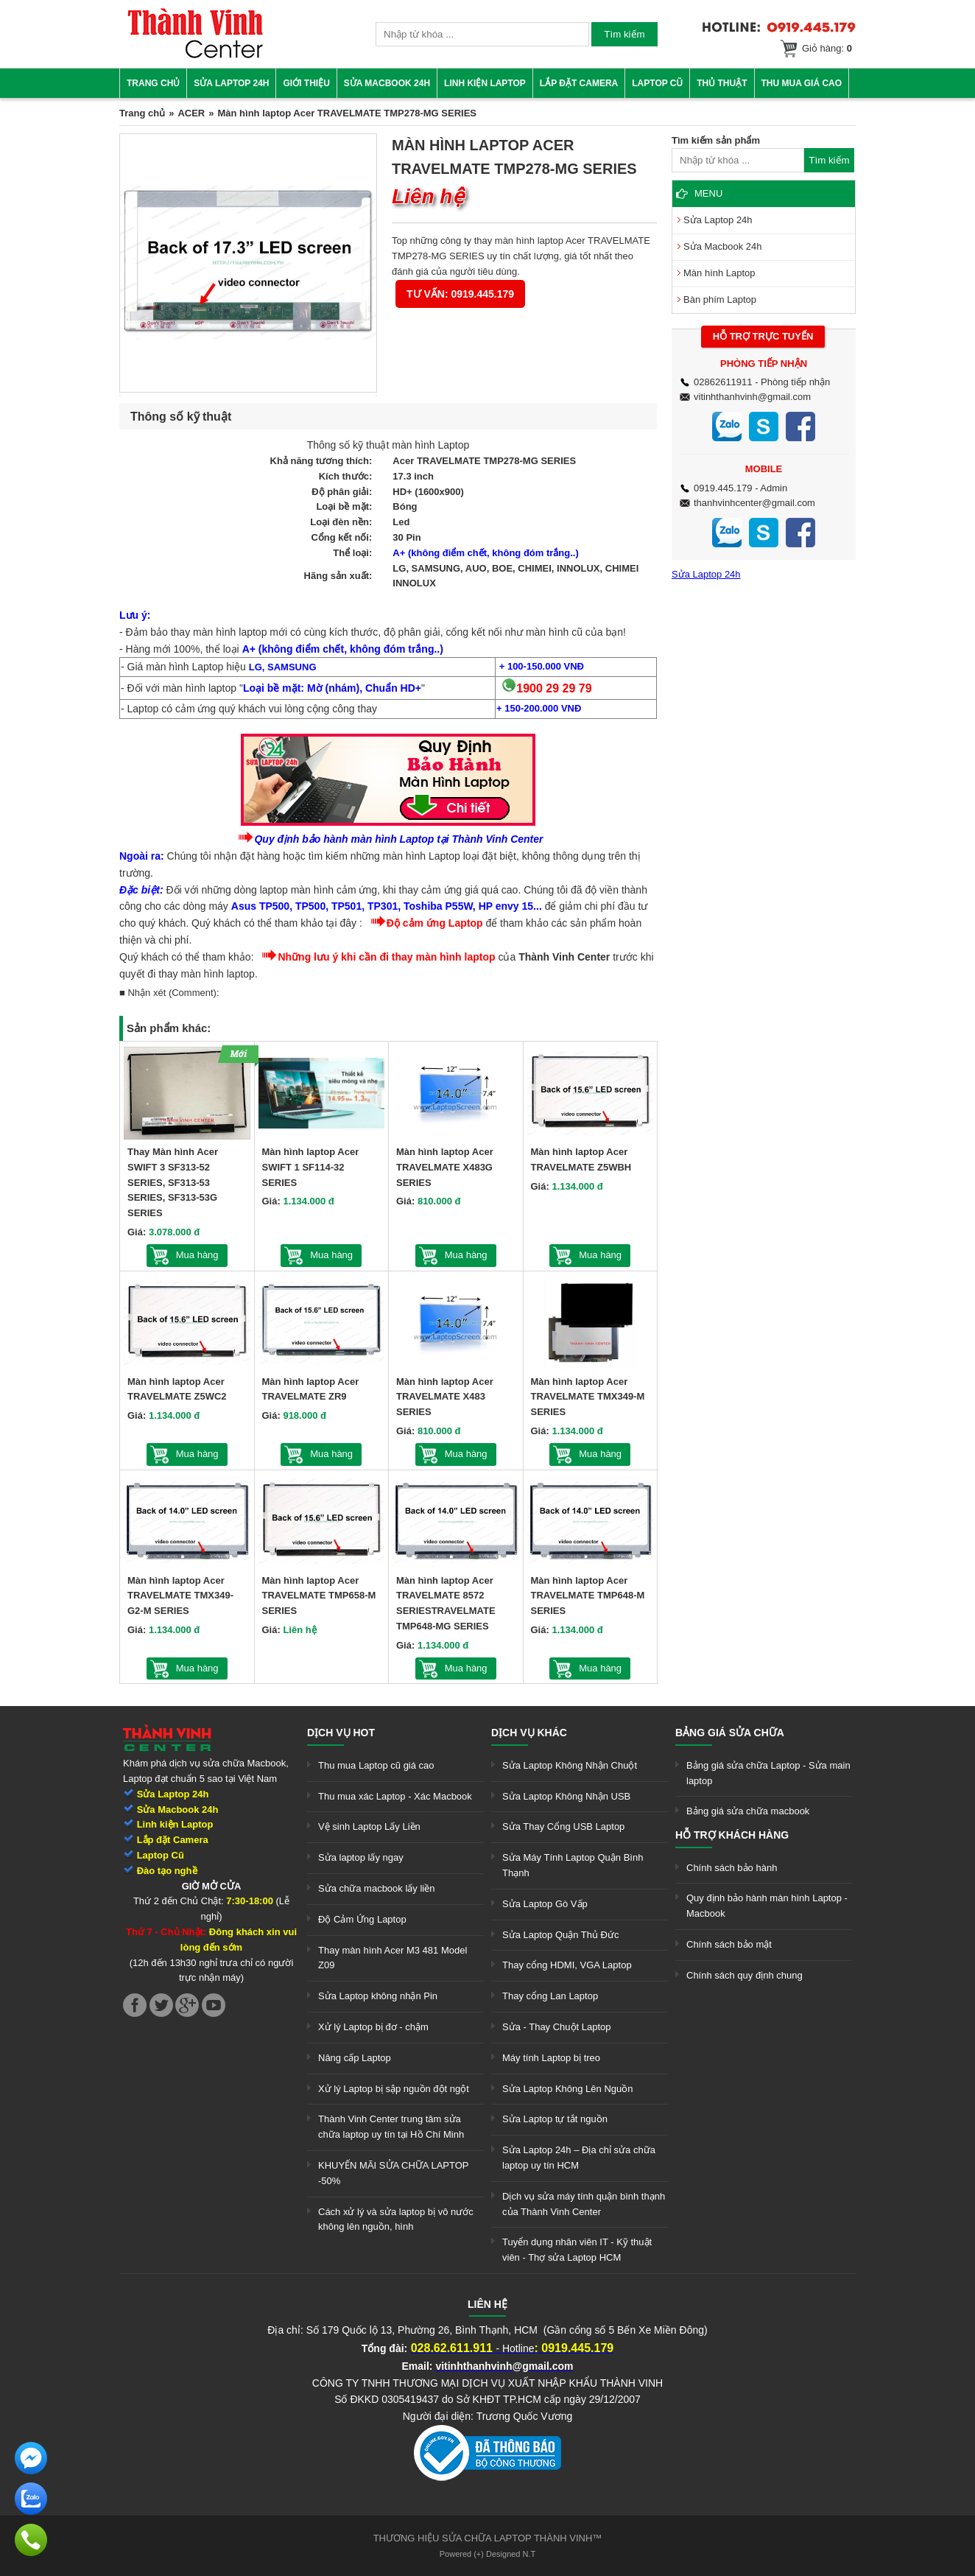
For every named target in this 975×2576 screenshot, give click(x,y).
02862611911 (723, 381)
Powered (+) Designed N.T (488, 2553)
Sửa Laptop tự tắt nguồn (555, 2118)
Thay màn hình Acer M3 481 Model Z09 (392, 1958)
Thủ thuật (722, 83)
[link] (195, 55)
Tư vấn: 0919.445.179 (460, 294)
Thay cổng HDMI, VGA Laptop (567, 1964)
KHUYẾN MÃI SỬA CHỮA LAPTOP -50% (393, 2173)
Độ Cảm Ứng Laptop (362, 1919)
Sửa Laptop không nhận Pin (377, 1995)
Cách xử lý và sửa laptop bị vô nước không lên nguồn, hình (396, 2219)
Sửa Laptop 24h (231, 83)
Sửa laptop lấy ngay (361, 1857)
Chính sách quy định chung (744, 1975)
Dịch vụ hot (341, 1732)
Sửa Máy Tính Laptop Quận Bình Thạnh (572, 1865)
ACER (191, 113)
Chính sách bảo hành (731, 1867)
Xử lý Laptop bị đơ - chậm (373, 2026)
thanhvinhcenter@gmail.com (754, 502)
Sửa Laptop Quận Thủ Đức (560, 1934)
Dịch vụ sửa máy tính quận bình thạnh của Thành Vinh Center (583, 2204)
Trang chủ (153, 83)
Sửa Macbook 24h (387, 83)
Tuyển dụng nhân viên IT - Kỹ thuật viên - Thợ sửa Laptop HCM (577, 2249)
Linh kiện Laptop (485, 83)
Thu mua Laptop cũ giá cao (376, 1765)
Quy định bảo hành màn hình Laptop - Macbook (767, 1905)
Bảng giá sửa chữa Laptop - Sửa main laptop (768, 1773)
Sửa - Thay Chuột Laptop (556, 2026)
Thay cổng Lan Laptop (550, 1995)
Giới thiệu (306, 83)
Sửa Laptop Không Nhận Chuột (569, 1765)
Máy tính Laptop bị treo (551, 2057)
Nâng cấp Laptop (354, 2057)
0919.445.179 (723, 488)
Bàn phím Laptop (719, 299)
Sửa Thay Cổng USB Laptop (563, 1826)
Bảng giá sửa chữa (729, 1732)
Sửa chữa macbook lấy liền (376, 1888)
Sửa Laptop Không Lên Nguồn (567, 2088)
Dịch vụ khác (529, 1732)
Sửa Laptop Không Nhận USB (566, 1796)
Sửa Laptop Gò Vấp (545, 1903)
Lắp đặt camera (579, 83)
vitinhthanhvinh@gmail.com (752, 396)
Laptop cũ (657, 83)
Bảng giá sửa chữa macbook (747, 1811)
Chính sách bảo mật (729, 1944)
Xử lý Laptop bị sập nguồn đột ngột (393, 2088)
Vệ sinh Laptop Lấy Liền (369, 1826)
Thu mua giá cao (801, 83)
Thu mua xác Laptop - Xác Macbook (395, 1796)
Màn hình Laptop (719, 272)
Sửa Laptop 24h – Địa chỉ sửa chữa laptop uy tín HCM (578, 2157)
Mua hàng (197, 1254)
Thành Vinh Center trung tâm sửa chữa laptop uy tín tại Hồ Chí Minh (391, 2126)
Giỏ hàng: (827, 48)
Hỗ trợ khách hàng (732, 1835)
